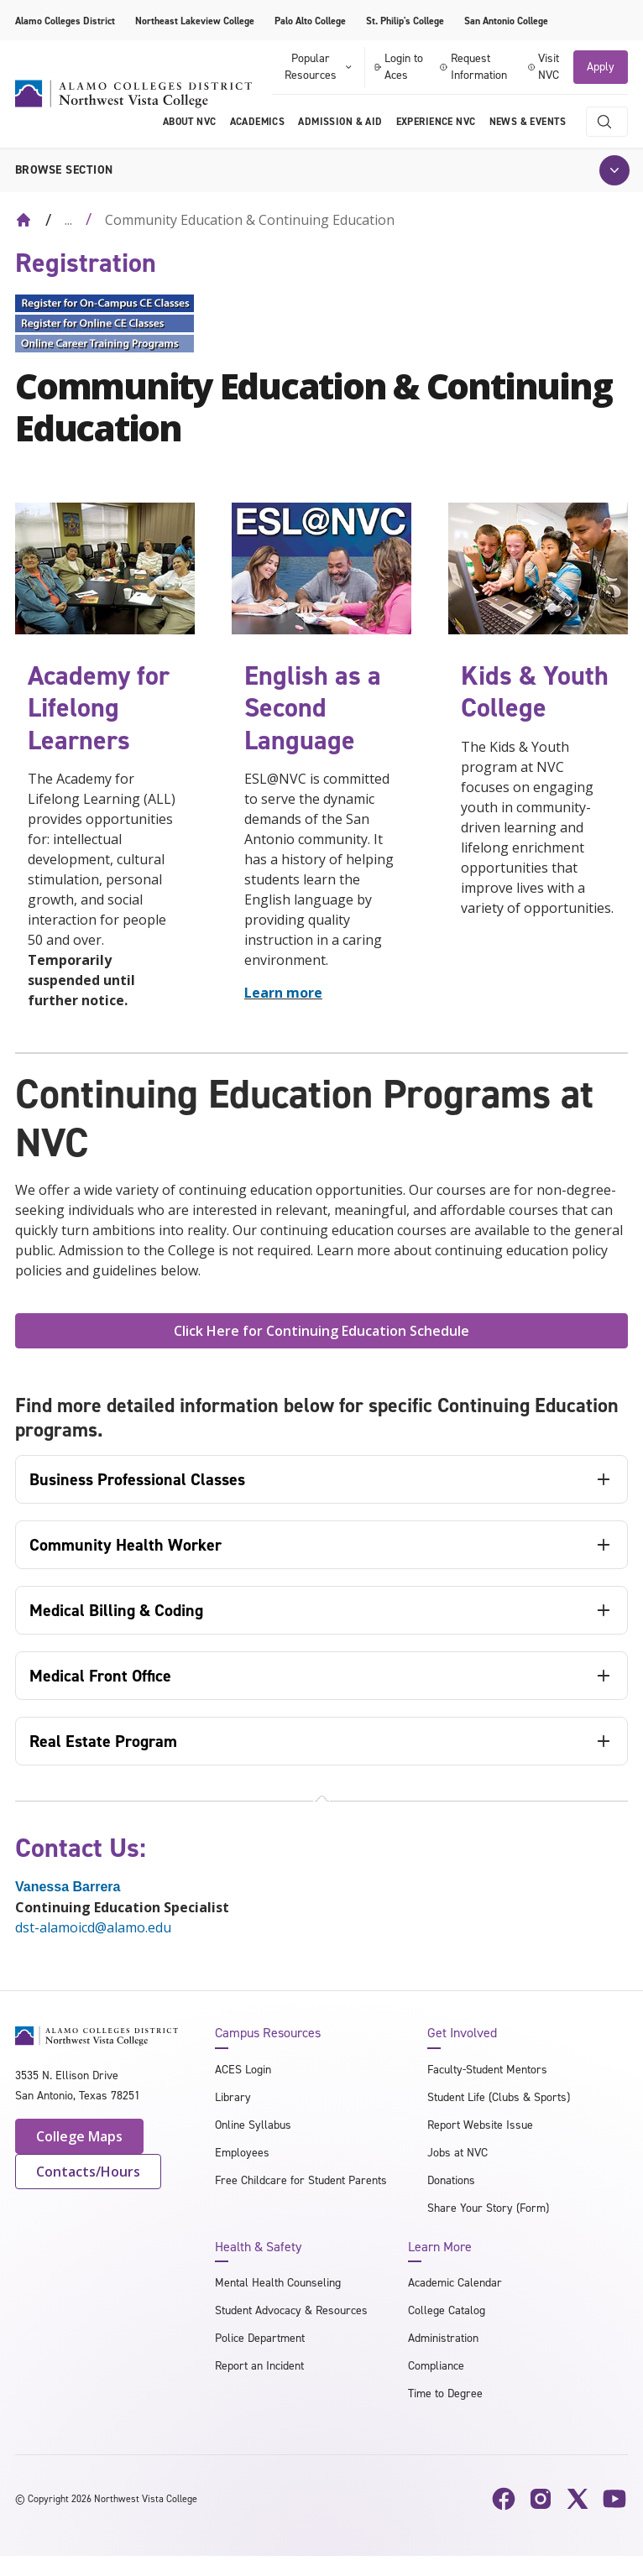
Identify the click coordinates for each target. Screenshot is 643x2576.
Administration (443, 2338)
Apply (600, 67)
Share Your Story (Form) (488, 2208)
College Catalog (446, 2310)
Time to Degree (445, 2393)
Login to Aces (398, 66)
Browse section (64, 170)
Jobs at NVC (457, 2153)
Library (233, 2097)
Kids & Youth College (535, 691)
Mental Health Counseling (278, 2283)
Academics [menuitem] (257, 121)
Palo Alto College (310, 21)
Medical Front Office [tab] (100, 1676)
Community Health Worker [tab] (125, 1545)
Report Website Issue (480, 2125)
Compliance (436, 2366)
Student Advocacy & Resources (291, 2310)
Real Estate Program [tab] (103, 1741)
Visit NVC (543, 66)
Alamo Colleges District (65, 21)
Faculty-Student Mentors (487, 2070)
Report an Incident (259, 2366)
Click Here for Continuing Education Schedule (321, 1331)
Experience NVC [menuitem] (436, 121)
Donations (451, 2180)
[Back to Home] (23, 220)
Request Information (473, 66)
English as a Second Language (312, 708)
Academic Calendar (455, 2283)
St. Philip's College (405, 21)
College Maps (79, 2136)
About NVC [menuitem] (190, 121)
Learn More (440, 2247)
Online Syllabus (253, 2125)
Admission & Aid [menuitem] (340, 121)
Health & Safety (258, 2247)
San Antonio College (506, 21)
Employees (242, 2153)
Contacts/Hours (88, 2171)
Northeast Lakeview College (194, 21)
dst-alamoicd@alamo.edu (93, 1927)
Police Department (260, 2338)
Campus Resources (268, 2033)
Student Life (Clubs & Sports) (498, 2097)
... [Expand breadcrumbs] (68, 220)
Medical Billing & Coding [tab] (116, 1610)
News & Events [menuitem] (527, 121)
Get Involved (462, 2033)
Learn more (283, 992)
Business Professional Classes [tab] (137, 1479)
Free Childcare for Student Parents (301, 2180)
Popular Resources (319, 66)
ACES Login (243, 2070)
